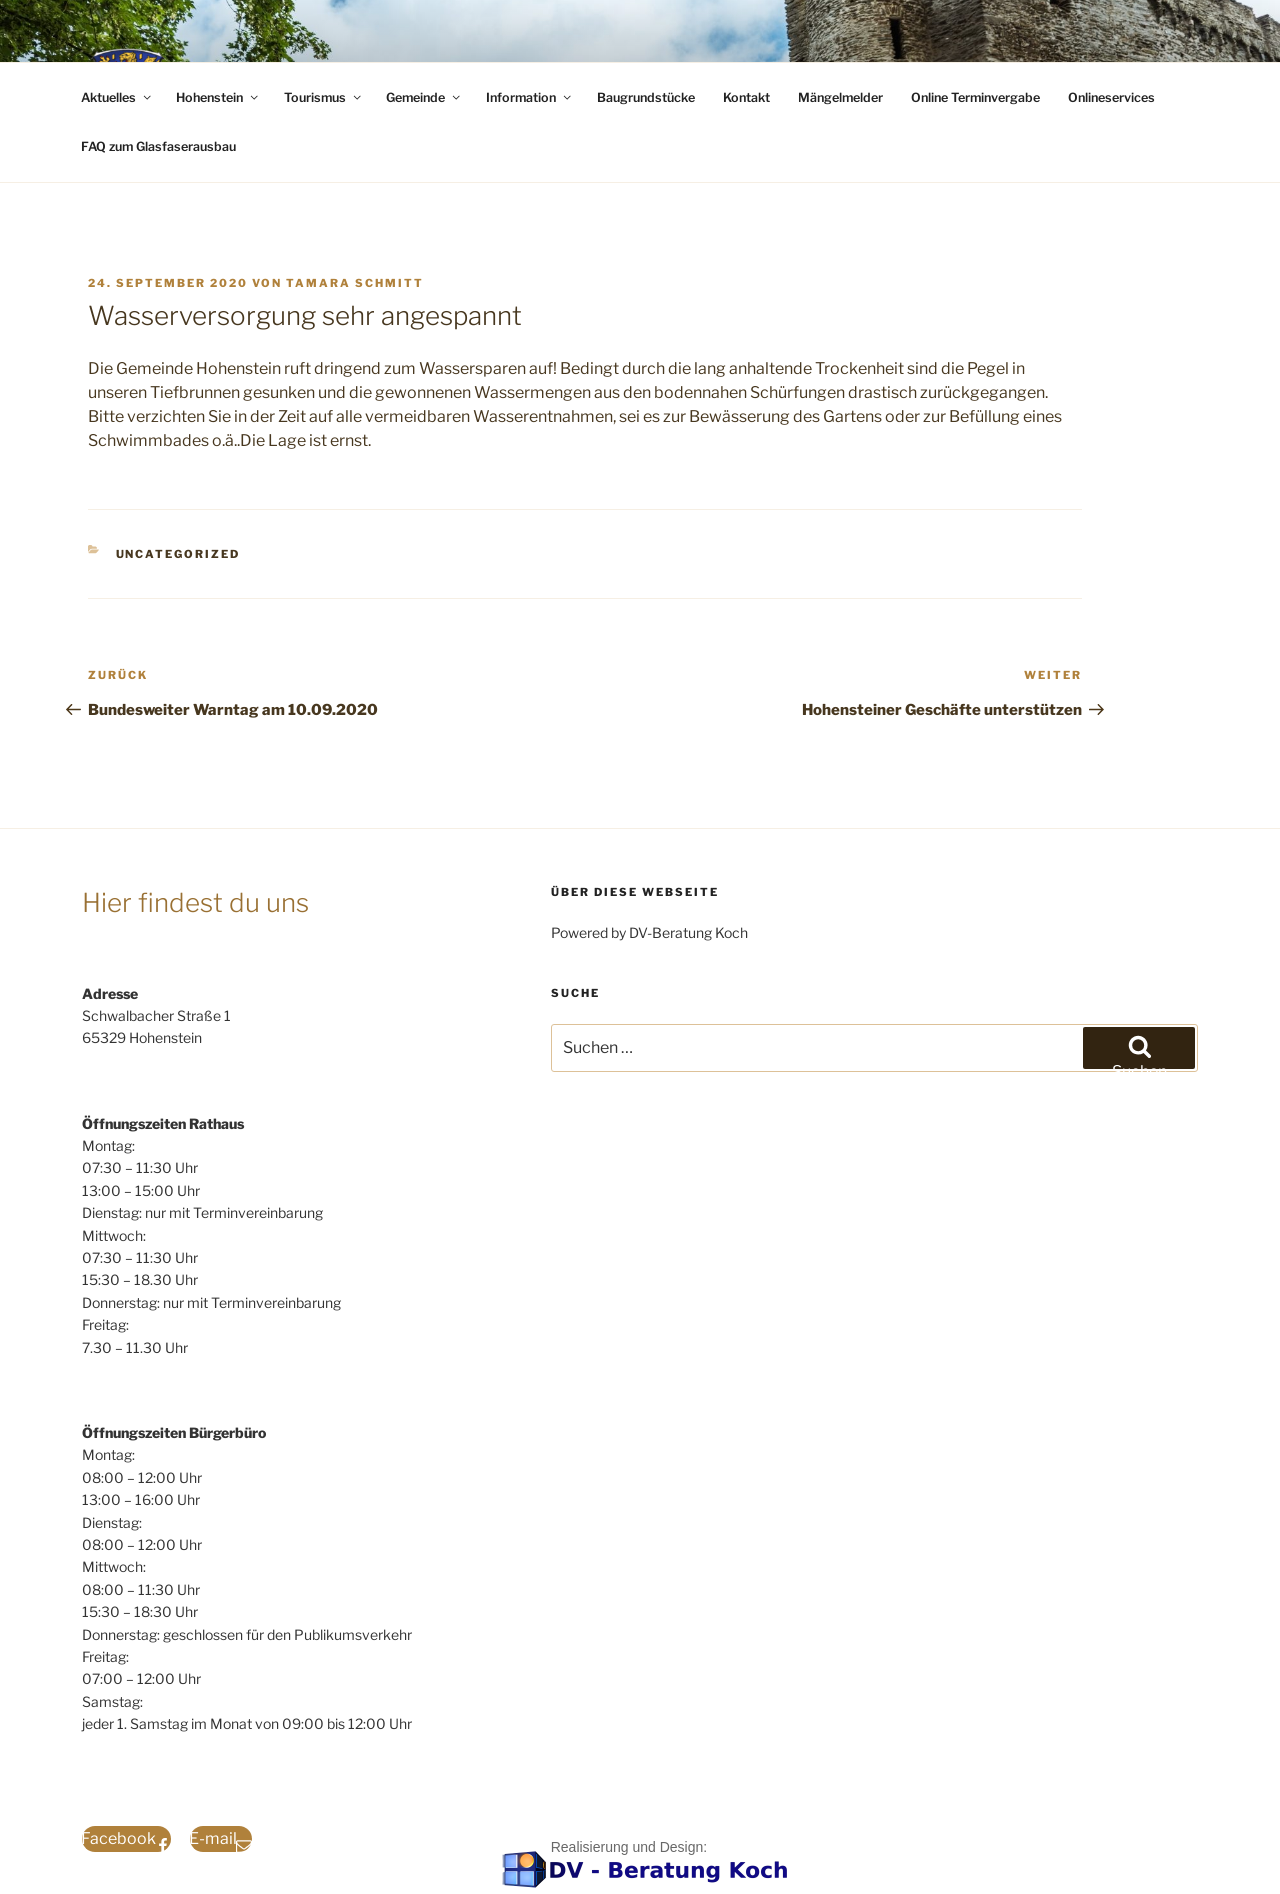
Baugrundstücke (646, 97)
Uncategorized (178, 554)
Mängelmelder (840, 97)
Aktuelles (117, 97)
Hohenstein (218, 97)
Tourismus (324, 97)
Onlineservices (1111, 97)
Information (530, 97)
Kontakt (746, 97)
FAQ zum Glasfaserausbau (158, 146)
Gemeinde (424, 97)
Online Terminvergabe (975, 97)
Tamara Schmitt (355, 283)
